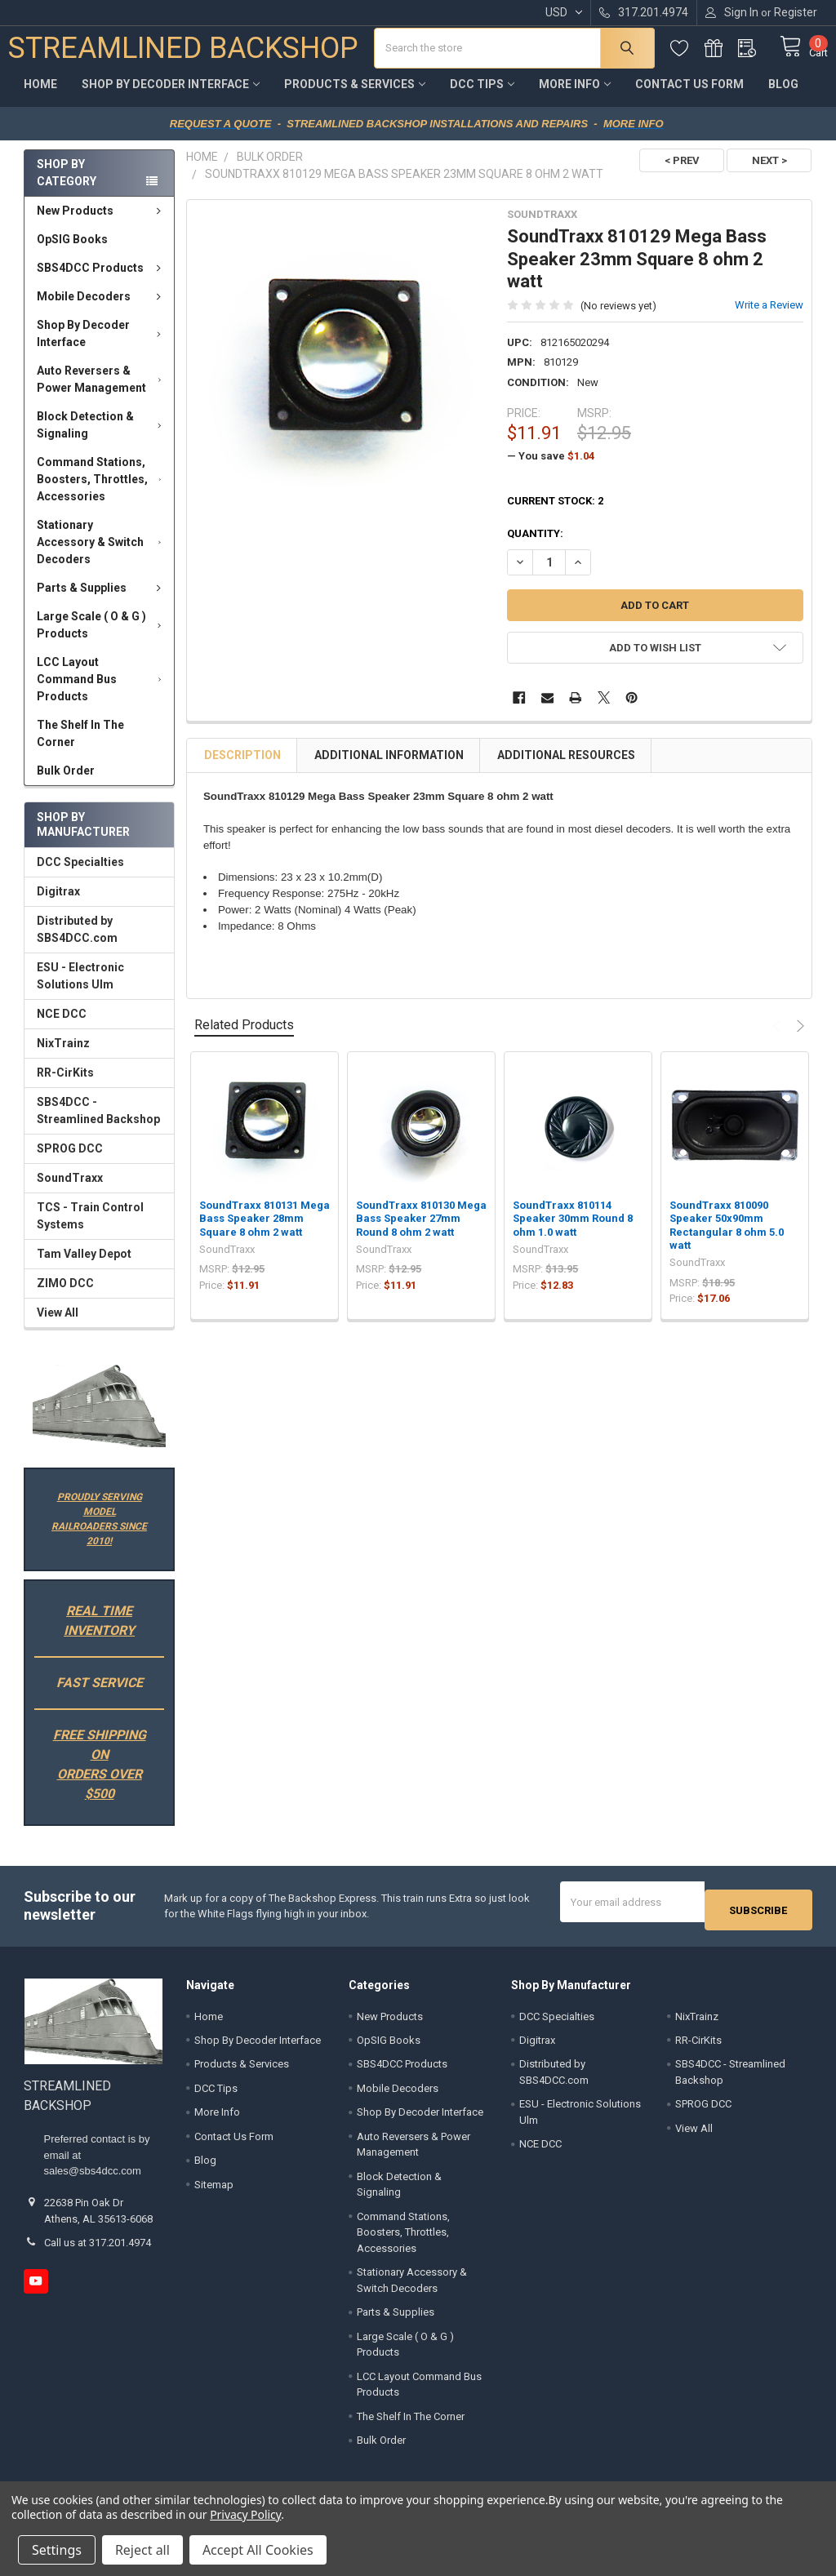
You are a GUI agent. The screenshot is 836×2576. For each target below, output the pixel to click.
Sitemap (213, 2189)
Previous (779, 1038)
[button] (99, 1418)
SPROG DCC (70, 1160)
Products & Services (354, 96)
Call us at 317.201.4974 (97, 2247)
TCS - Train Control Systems (90, 1228)
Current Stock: (555, 513)
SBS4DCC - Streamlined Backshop (98, 1123)
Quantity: (535, 546)
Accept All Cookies (258, 2550)
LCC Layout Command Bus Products (102, 691)
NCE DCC (62, 1026)
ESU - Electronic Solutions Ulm (80, 988)
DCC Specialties (80, 874)
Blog (783, 96)
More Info (575, 96)
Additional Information (389, 767)
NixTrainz (63, 1055)
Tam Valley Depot (84, 1265)
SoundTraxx (70, 1190)
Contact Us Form (689, 96)
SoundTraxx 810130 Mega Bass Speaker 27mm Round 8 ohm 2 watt (421, 1230)
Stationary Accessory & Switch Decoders (102, 554)
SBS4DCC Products (102, 279)
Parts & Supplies (102, 599)
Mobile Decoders (102, 308)
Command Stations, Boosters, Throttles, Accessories (102, 491)
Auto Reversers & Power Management (102, 391)
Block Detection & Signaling (102, 437)
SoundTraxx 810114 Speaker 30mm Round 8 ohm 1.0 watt (573, 1230)
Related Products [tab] (244, 1037)
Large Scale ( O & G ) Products (102, 637)
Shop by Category (66, 185)
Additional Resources (566, 767)
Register (795, 12)
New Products (102, 222)
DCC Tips (482, 96)
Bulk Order (66, 782)
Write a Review (769, 317)
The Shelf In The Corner (80, 746)
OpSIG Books (72, 251)
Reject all (142, 2550)
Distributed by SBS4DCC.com (77, 941)
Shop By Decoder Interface (171, 96)
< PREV (673, 173)
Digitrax (58, 903)
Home (40, 96)
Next (798, 1038)
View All (57, 1324)
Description (242, 767)
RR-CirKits (65, 1084)
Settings (57, 2550)
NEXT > (769, 173)
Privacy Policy (245, 2514)
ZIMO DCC (65, 1295)
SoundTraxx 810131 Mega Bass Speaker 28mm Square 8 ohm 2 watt (264, 1230)
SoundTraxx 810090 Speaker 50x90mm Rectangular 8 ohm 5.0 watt (726, 1237)
